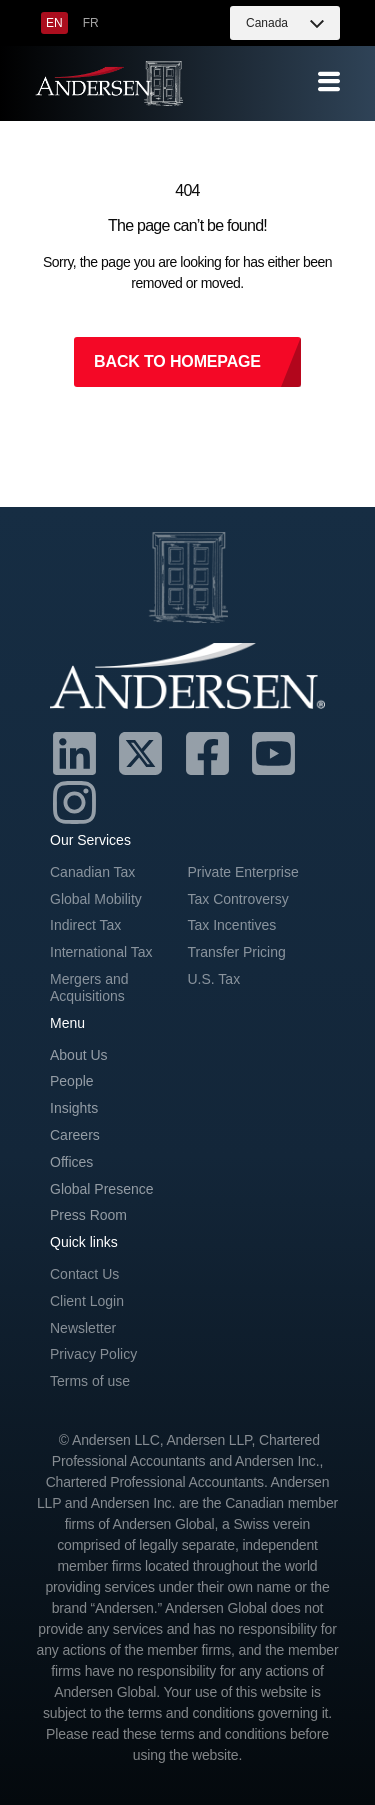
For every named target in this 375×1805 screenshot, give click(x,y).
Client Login (87, 1301)
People (72, 1081)
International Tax (101, 952)
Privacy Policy (93, 1354)
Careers (75, 1135)
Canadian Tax (92, 872)
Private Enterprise (243, 872)
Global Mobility (96, 899)
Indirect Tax (85, 925)
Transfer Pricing (237, 952)
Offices (71, 1162)
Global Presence (102, 1189)
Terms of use (90, 1381)
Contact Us (84, 1274)
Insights (74, 1108)
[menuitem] (54, 23)
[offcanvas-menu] (329, 82)
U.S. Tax (214, 979)
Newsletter (83, 1328)
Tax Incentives (232, 925)
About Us (79, 1055)
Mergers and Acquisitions (89, 987)
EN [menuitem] (54, 23)
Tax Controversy (238, 899)
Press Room (88, 1215)
